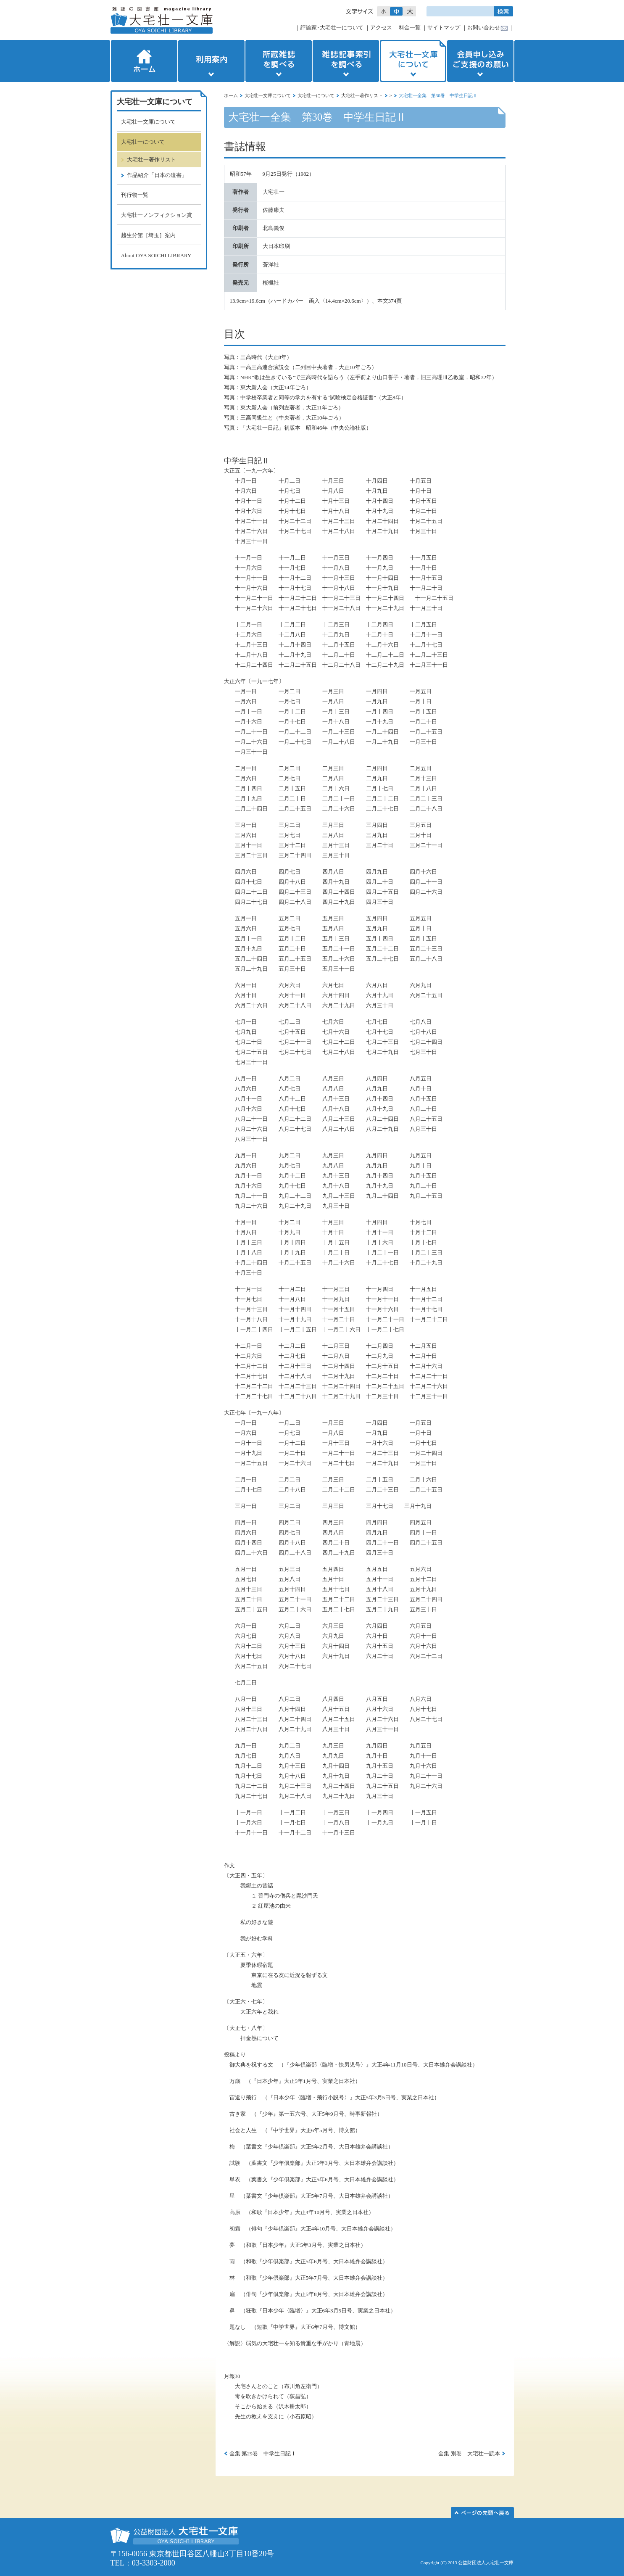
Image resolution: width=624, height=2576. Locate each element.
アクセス (381, 27)
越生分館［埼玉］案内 (148, 235)
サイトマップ (443, 27)
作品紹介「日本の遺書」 (157, 175)
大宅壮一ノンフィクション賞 (156, 215)
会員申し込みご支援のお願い (481, 61)
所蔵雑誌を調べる (278, 61)
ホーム (143, 61)
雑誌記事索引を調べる (345, 61)
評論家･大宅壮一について (331, 27)
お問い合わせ (483, 27)
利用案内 (211, 61)
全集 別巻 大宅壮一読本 (469, 2453)
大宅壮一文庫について (413, 61)
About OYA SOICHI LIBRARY (156, 255)
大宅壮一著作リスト (362, 95)
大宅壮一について (316, 95)
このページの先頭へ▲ (482, 2512)
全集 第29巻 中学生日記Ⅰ (262, 2453)
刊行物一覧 (134, 195)
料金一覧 (410, 27)
